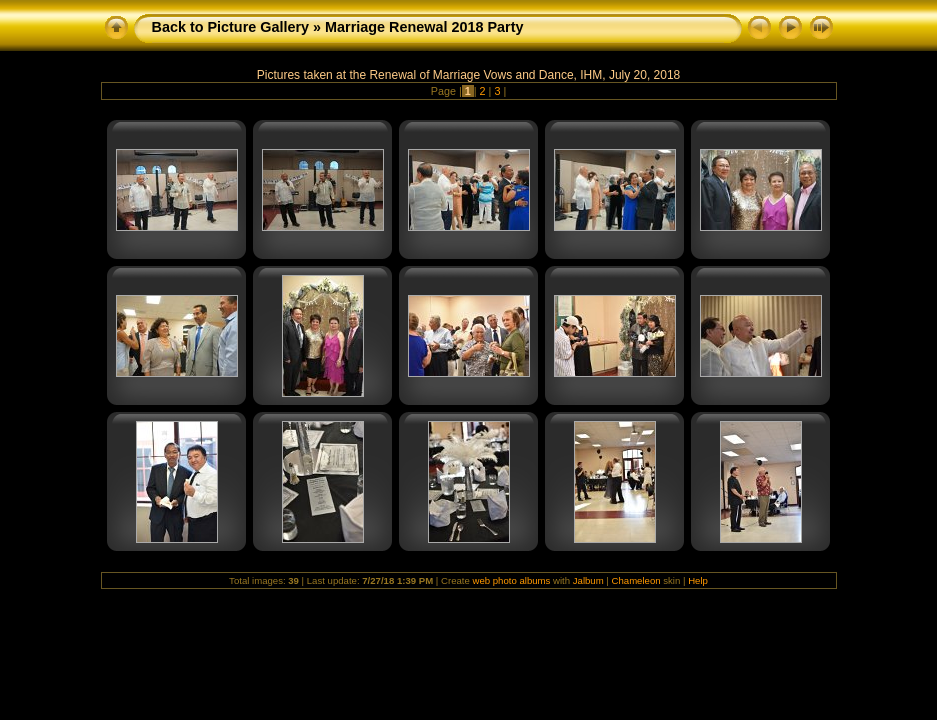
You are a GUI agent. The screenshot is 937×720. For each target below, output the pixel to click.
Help (698, 580)
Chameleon (636, 580)
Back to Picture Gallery (231, 27)
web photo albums (511, 580)
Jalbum (588, 580)
